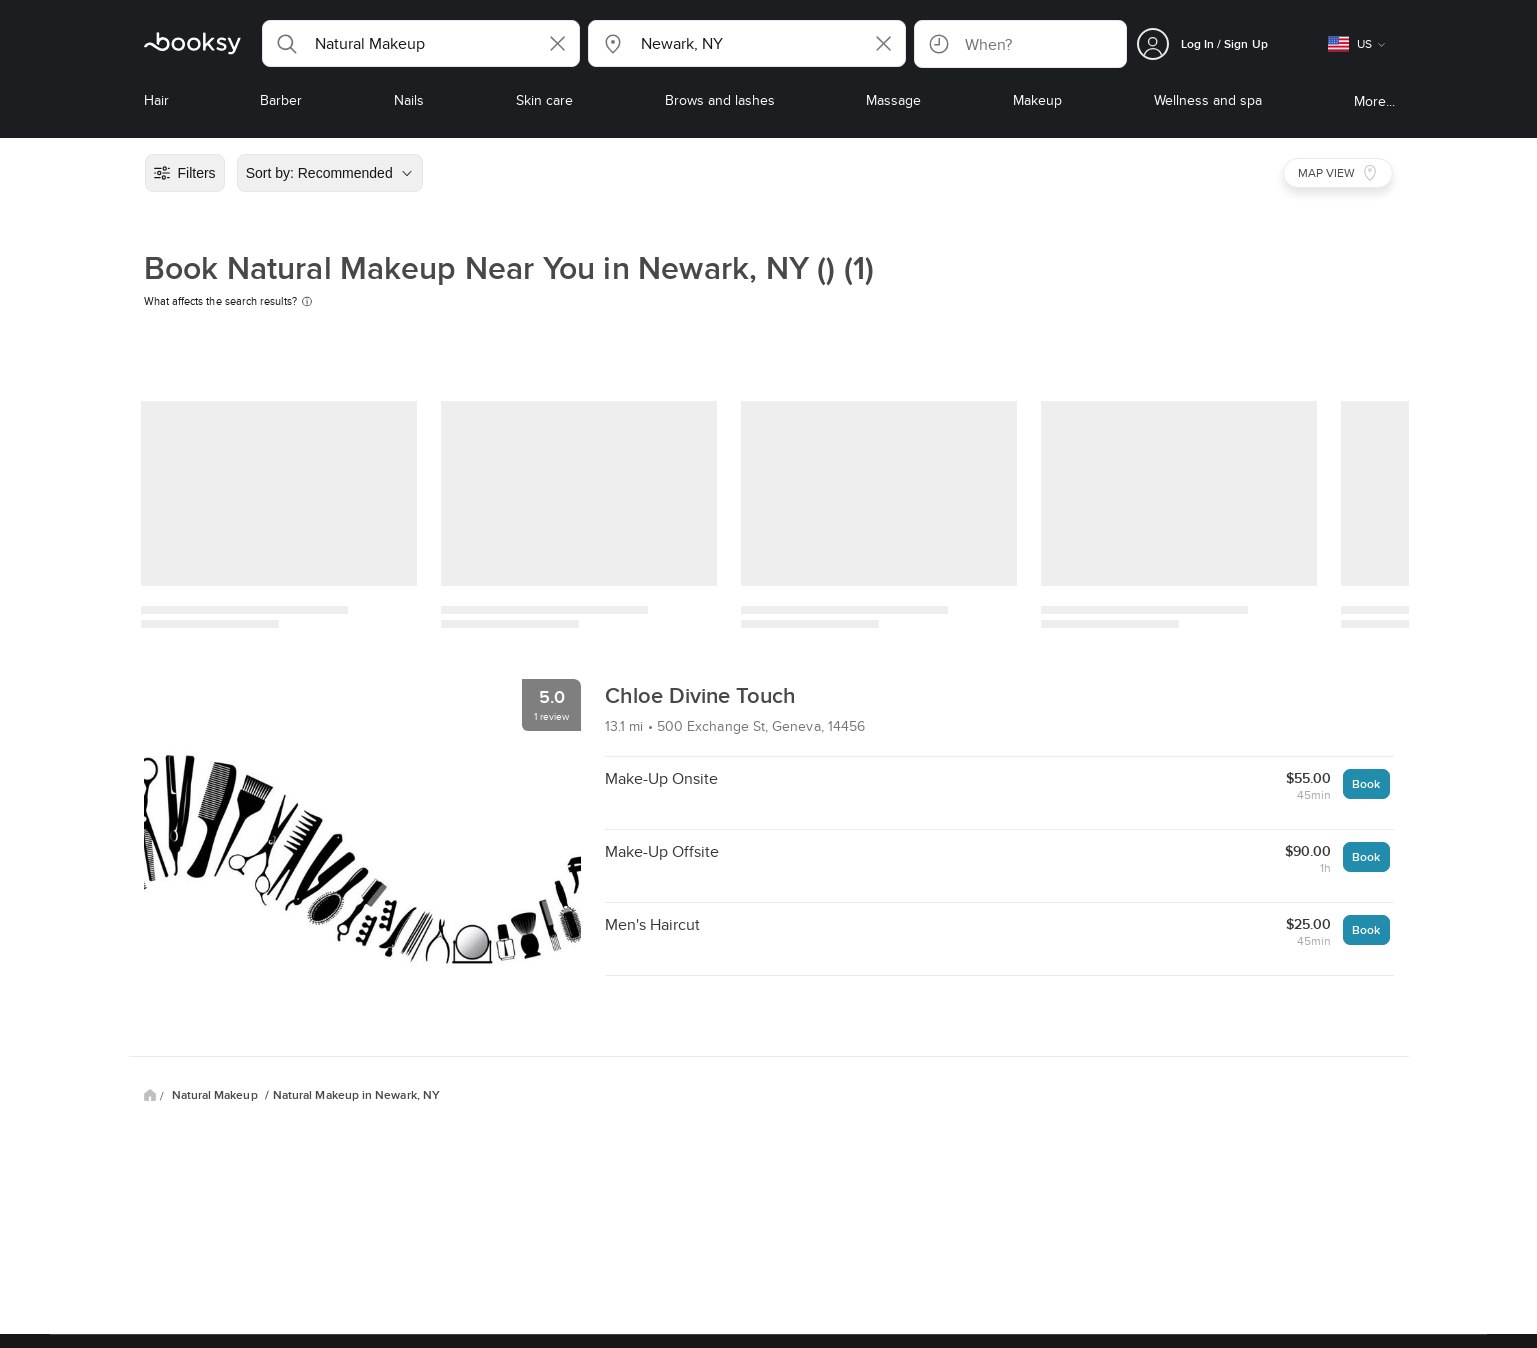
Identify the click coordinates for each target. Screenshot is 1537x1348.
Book (1366, 783)
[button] (421, 43)
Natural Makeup (216, 1095)
